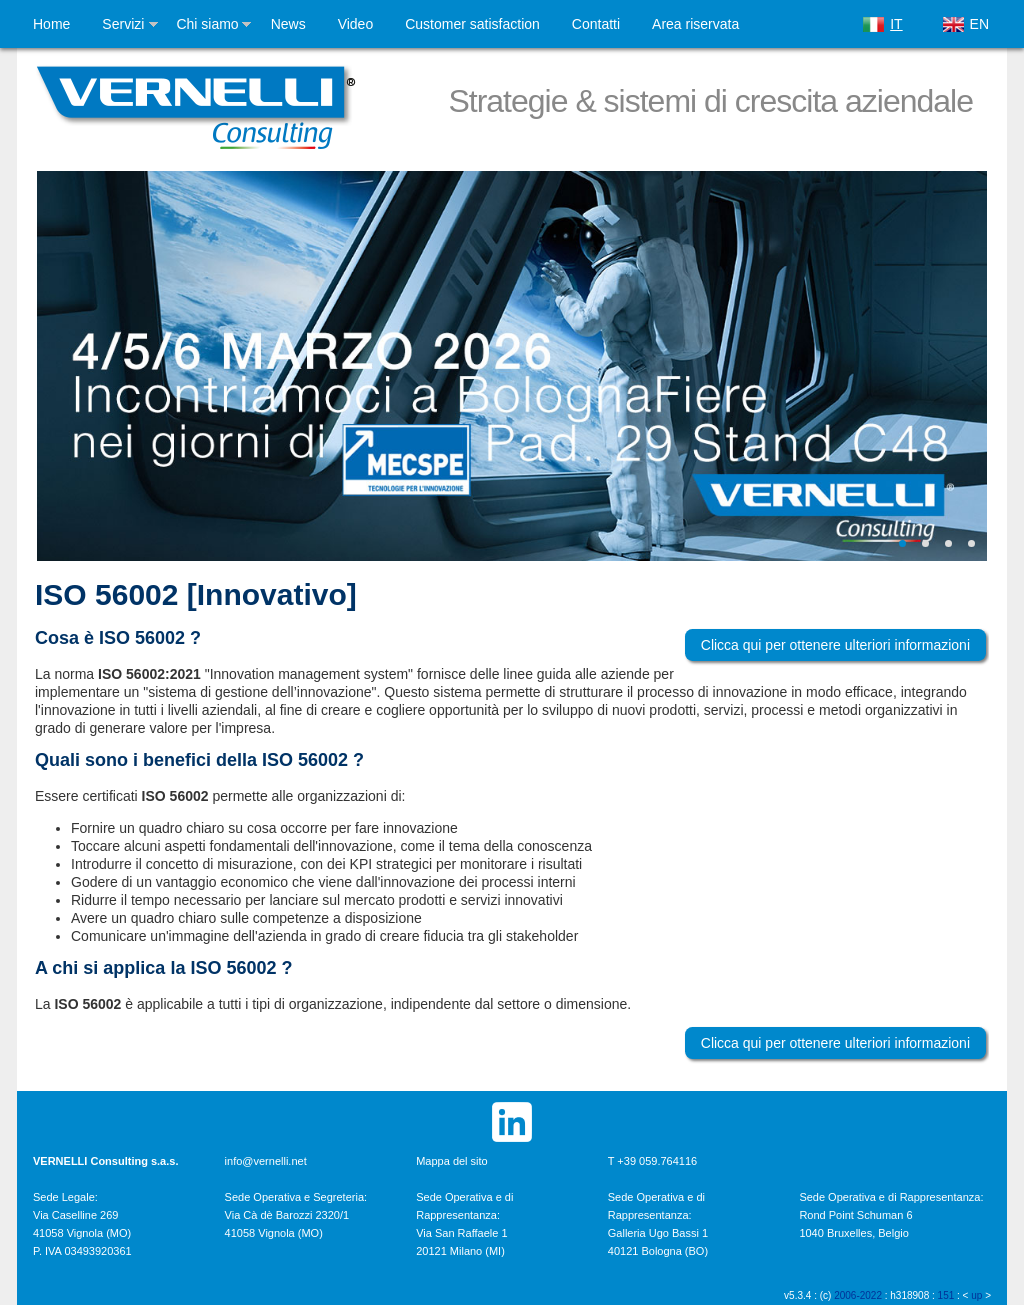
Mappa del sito (452, 1161)
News (288, 24)
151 (946, 1295)
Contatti (596, 24)
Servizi (123, 24)
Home (51, 24)
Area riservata (695, 24)
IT (896, 24)
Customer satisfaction (472, 24)
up (976, 1295)
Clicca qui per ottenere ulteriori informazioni (835, 645)
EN (979, 24)
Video (356, 24)
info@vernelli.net (266, 1161)
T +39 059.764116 (652, 1161)
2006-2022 (858, 1295)
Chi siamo (207, 24)
